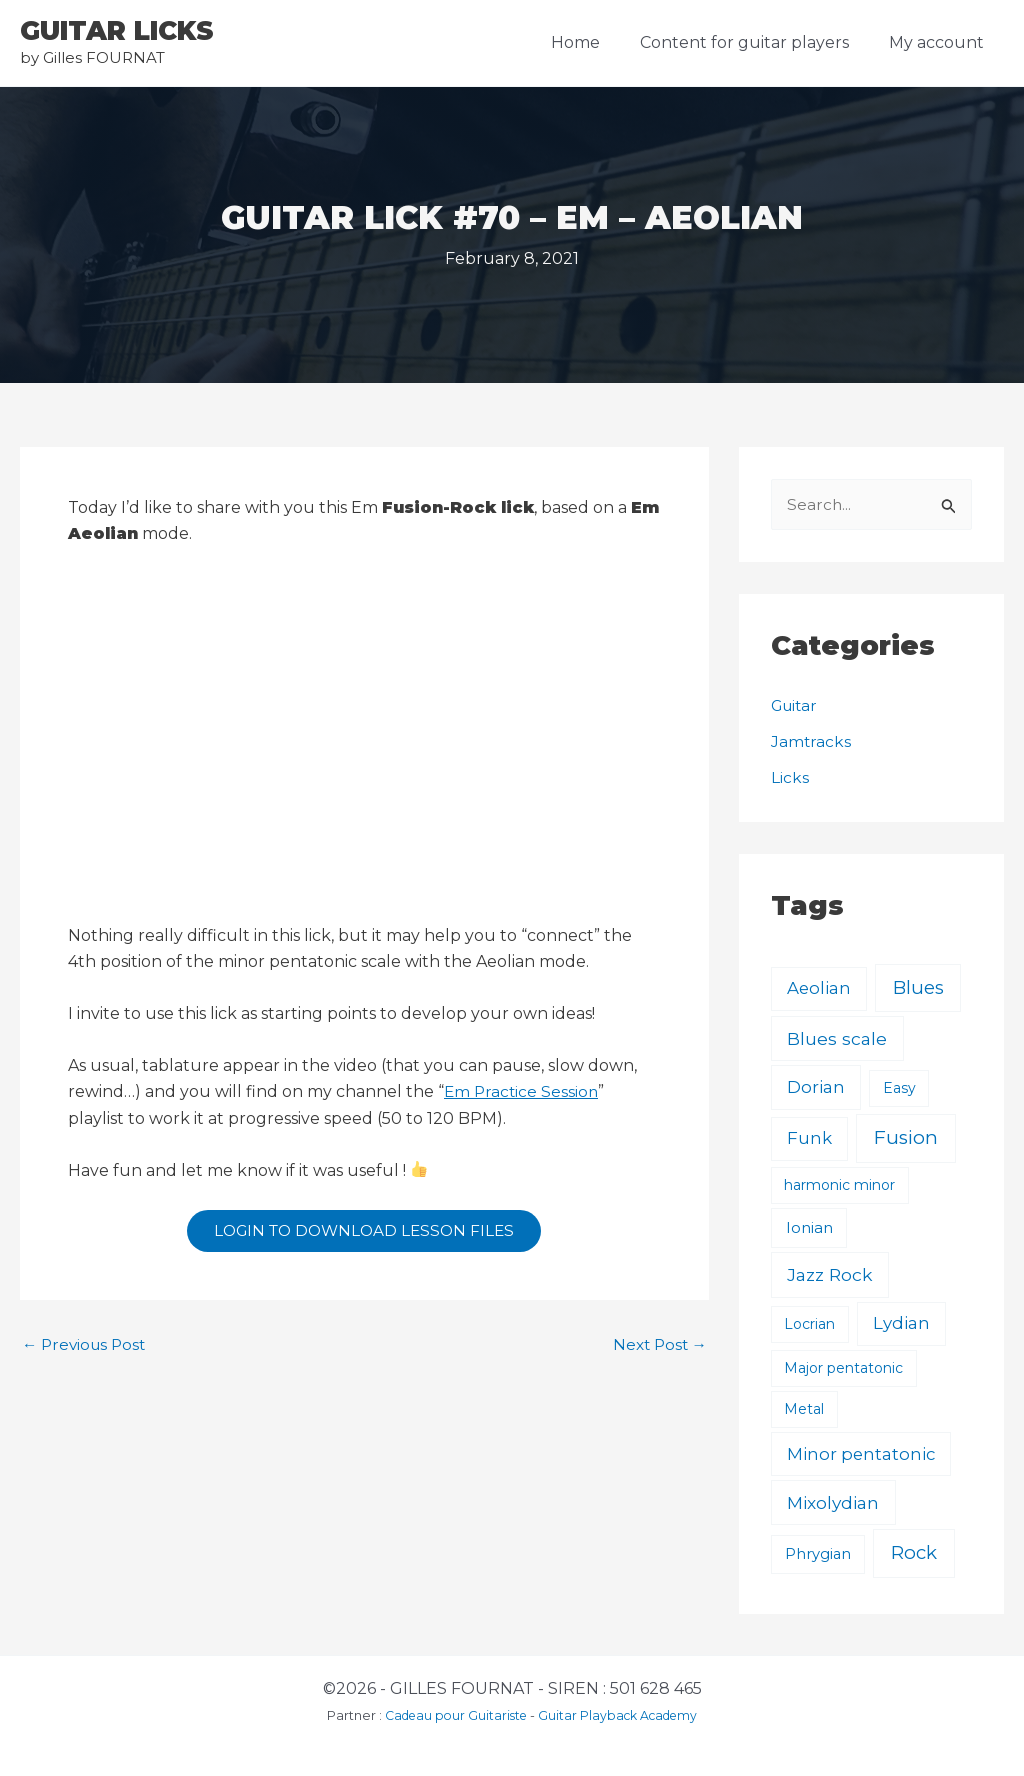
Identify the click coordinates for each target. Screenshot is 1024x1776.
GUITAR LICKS (117, 31)
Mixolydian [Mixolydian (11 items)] (833, 1503)
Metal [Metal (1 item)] (804, 1410)
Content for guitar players (756, 42)
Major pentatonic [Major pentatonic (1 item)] (843, 1369)
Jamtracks (811, 742)
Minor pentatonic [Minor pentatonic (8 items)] (861, 1455)
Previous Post (87, 1349)
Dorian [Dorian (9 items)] (816, 1088)
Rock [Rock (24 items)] (914, 1554)
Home (595, 42)
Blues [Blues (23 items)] (918, 988)
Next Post (657, 1349)
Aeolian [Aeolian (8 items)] (819, 989)
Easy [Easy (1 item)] (899, 1089)
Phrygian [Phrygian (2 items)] (818, 1556)
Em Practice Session (523, 1091)
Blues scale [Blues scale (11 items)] (837, 1039)
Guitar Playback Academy (621, 1715)
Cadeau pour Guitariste (452, 1715)
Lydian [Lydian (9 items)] (901, 1324)
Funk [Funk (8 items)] (809, 1139)
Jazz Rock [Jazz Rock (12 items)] (829, 1275)
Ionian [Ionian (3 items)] (809, 1228)
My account (940, 42)
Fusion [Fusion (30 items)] (906, 1138)
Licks (790, 778)
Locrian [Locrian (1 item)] (809, 1325)
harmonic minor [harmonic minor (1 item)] (839, 1186)
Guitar (796, 706)
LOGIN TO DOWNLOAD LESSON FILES (364, 1232)
